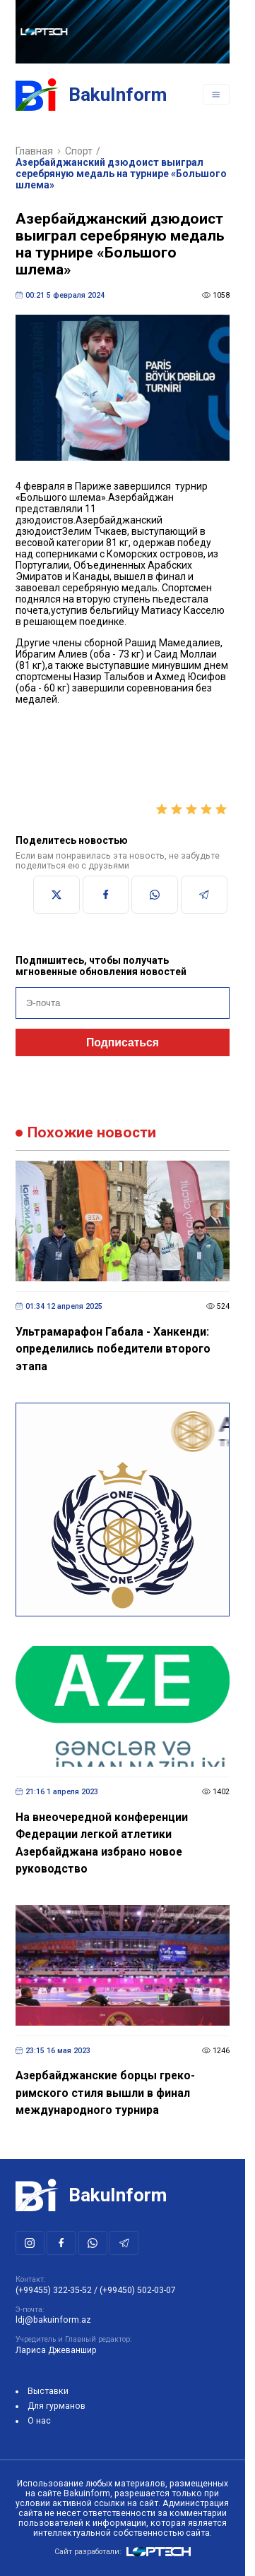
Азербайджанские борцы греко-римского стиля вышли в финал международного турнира (105, 2093)
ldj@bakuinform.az (53, 2320)
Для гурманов (56, 2406)
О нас (39, 2421)
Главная (34, 151)
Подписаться (122, 1042)
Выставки (48, 2391)
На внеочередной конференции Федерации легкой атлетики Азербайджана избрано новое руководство (102, 1843)
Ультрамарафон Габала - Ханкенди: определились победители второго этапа (113, 1349)
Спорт (79, 151)
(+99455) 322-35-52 (54, 2290)
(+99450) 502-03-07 (138, 2290)
